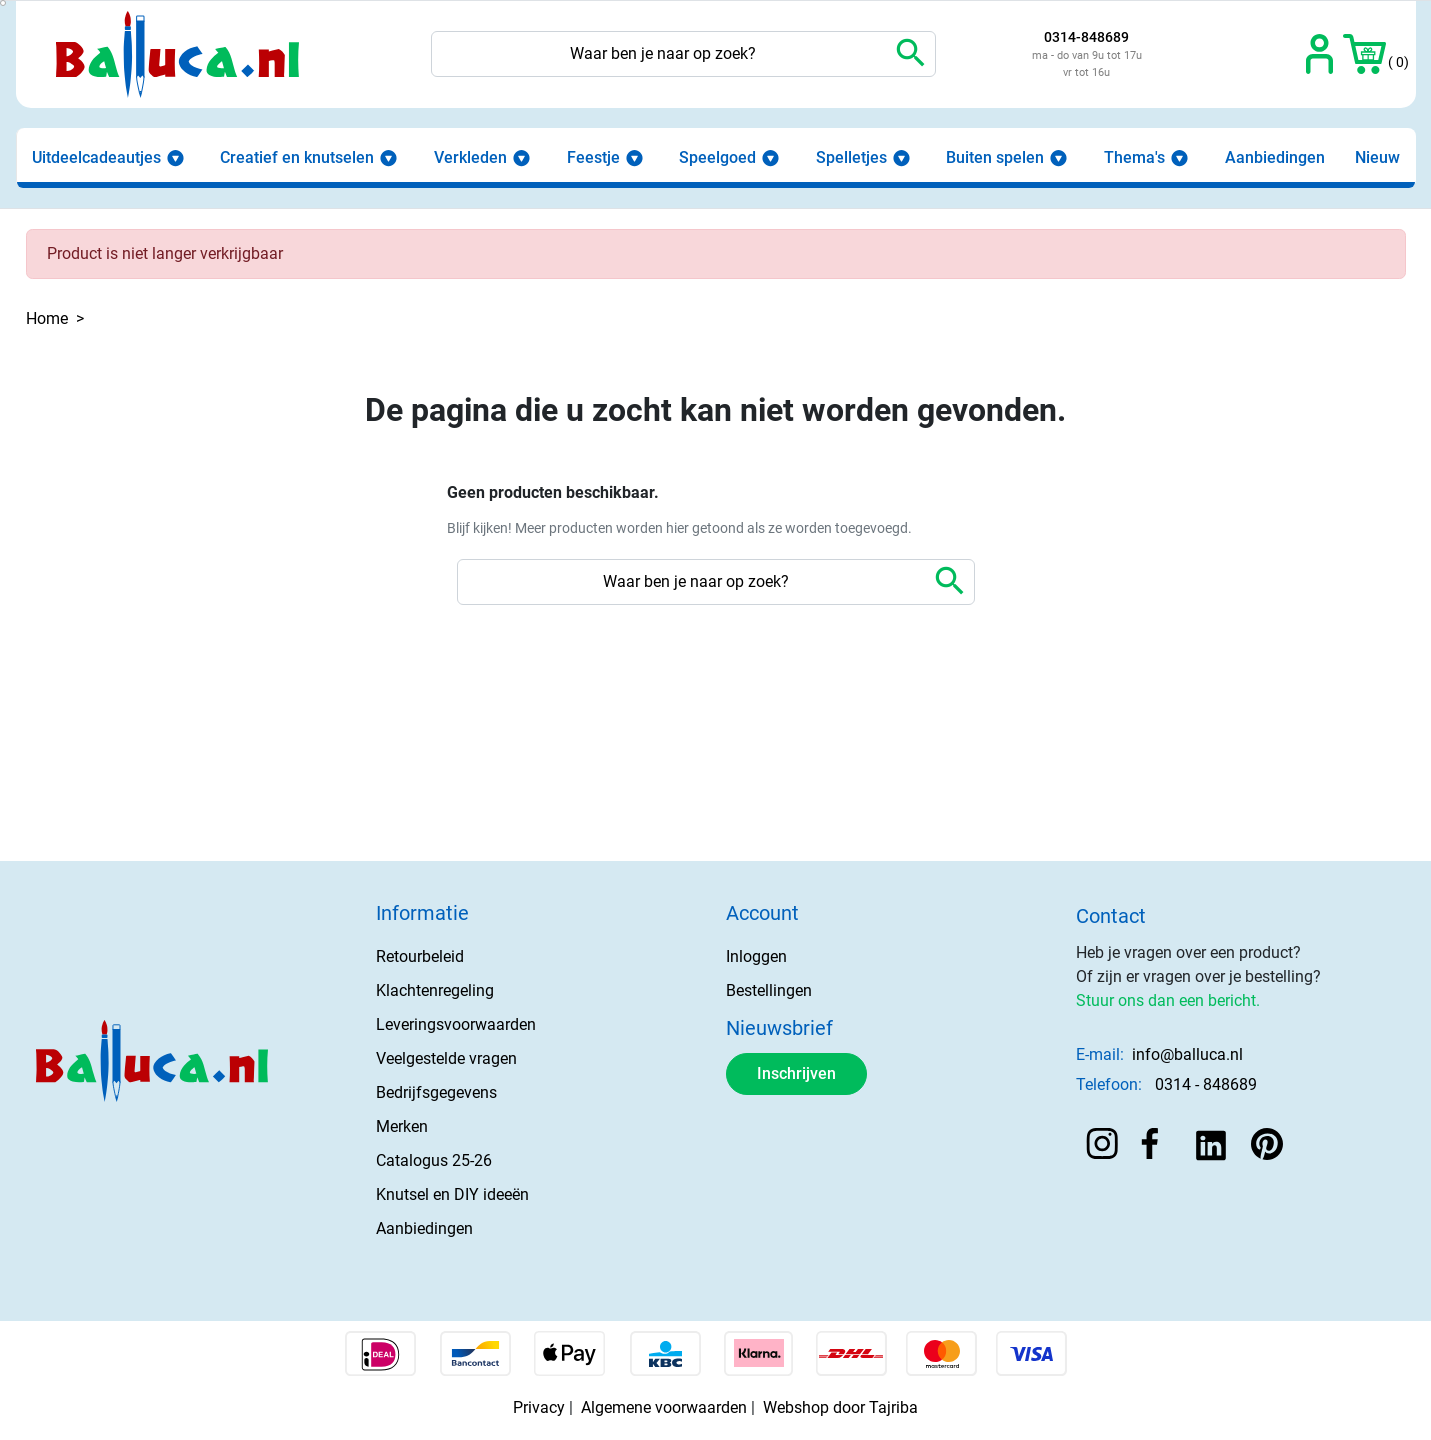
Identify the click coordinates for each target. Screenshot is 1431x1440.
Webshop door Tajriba (840, 1407)
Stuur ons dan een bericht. (1168, 1000)
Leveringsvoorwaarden (456, 1024)
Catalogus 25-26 (434, 1160)
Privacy (539, 1407)
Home (47, 318)
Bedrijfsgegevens (436, 1092)
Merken (402, 1126)
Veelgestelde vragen (446, 1058)
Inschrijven (796, 1073)
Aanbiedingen (424, 1228)
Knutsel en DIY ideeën (452, 1194)
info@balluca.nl (1187, 1054)
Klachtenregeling (435, 990)
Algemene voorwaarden (664, 1407)
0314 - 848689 (1206, 1084)
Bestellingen (769, 990)
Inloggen (756, 956)
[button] (1364, 54)
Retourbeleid (420, 956)
